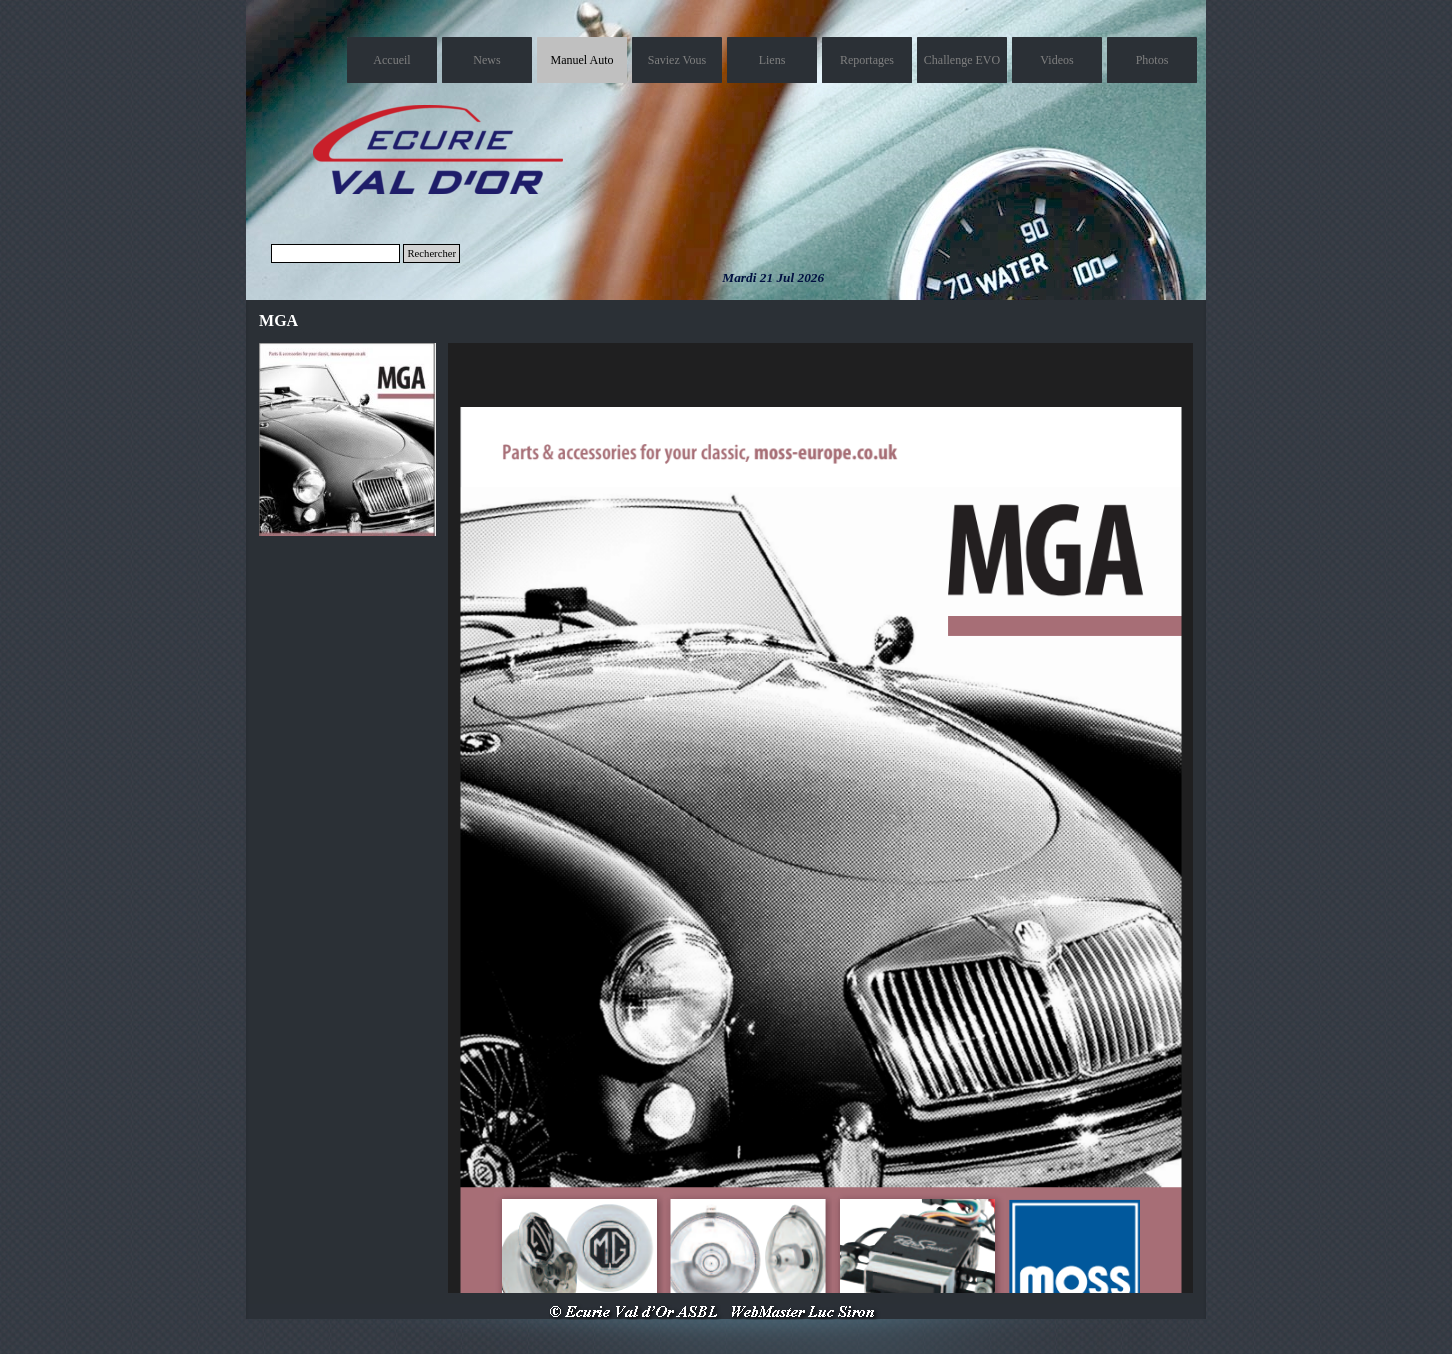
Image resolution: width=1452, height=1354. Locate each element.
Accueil (391, 60)
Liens (772, 60)
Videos (1056, 60)
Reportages (867, 60)
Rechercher (431, 253)
